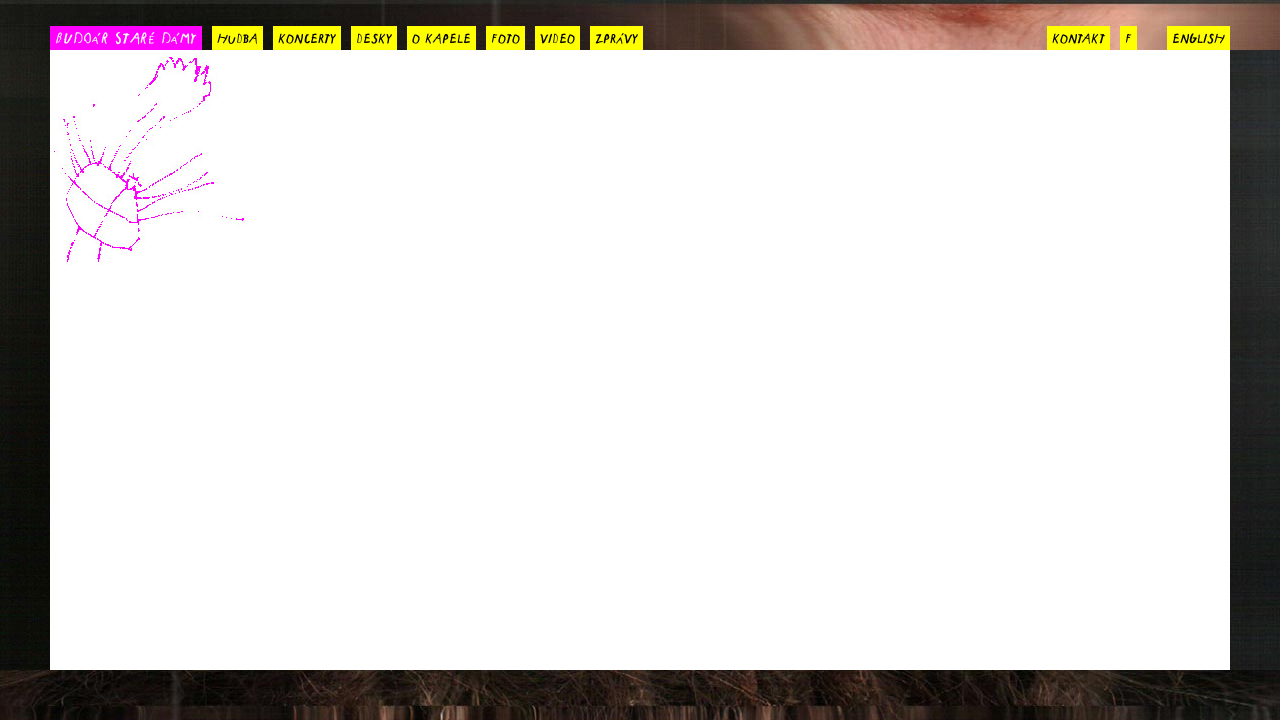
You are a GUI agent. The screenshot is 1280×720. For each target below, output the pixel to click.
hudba (237, 36)
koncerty (307, 36)
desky (374, 36)
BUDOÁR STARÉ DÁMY (126, 36)
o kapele (441, 36)
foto (505, 36)
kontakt (1078, 36)
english (1198, 36)
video (557, 36)
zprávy (616, 36)
